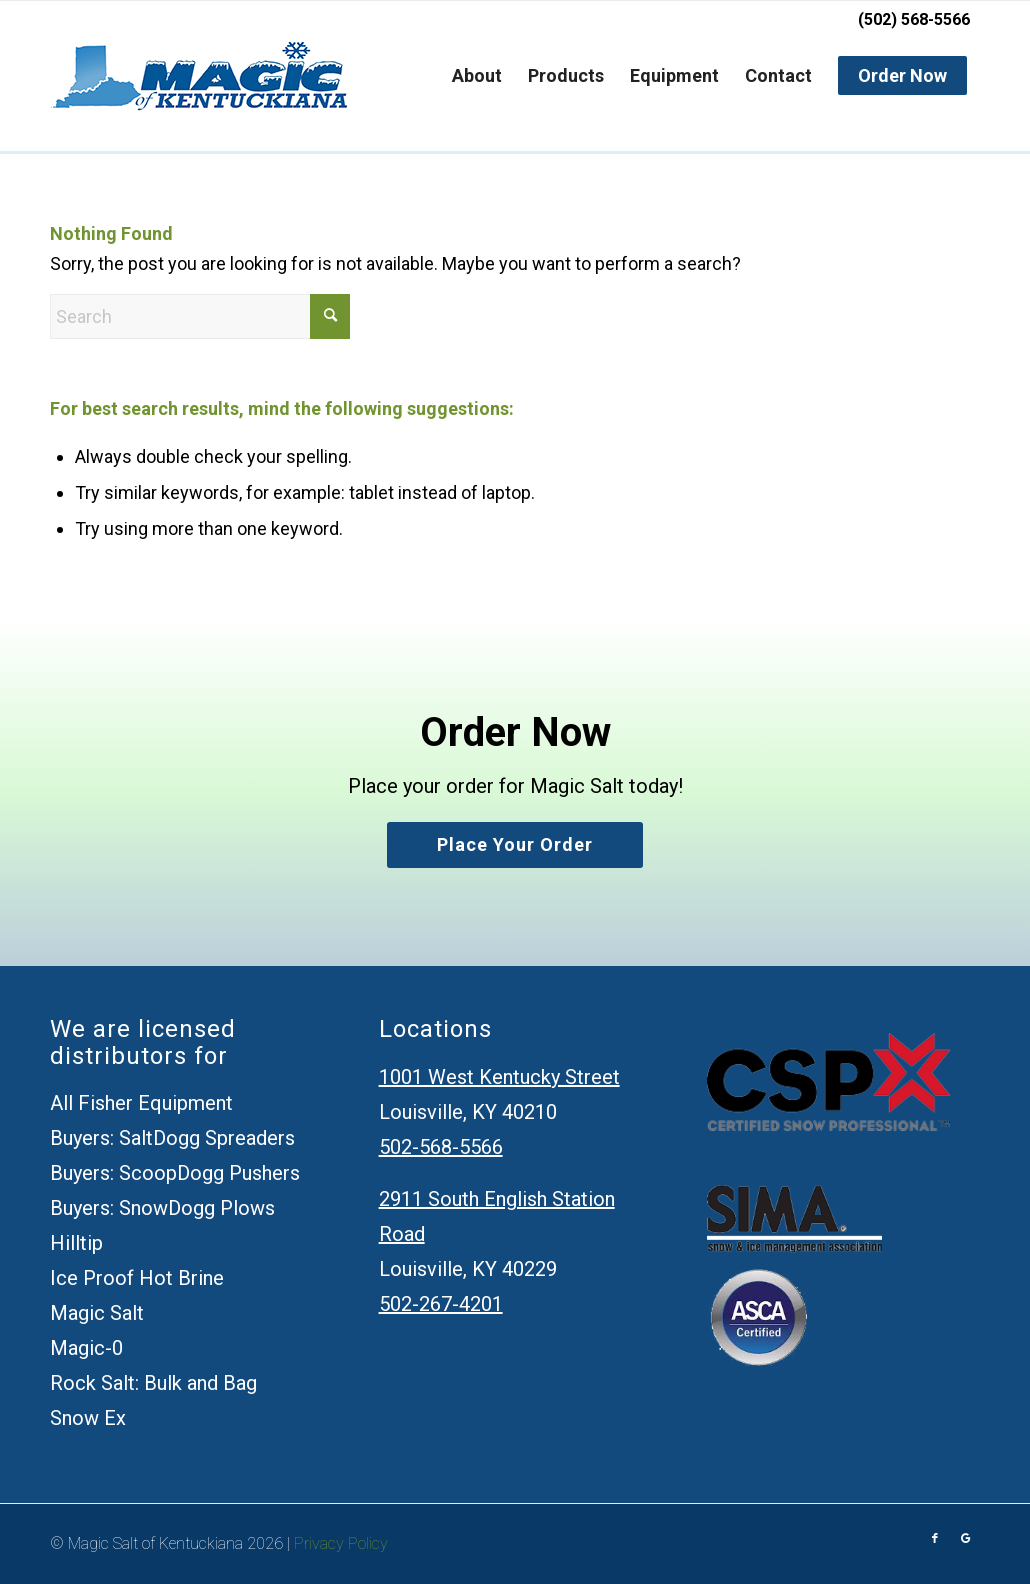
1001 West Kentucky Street (499, 1077)
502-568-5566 (441, 1147)
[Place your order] (515, 845)
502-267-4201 (441, 1304)
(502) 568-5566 (914, 19)
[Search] (200, 316)
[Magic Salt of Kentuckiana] (199, 76)
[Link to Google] (965, 1539)
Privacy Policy (341, 1543)
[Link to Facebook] (935, 1539)
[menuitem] (477, 76)
